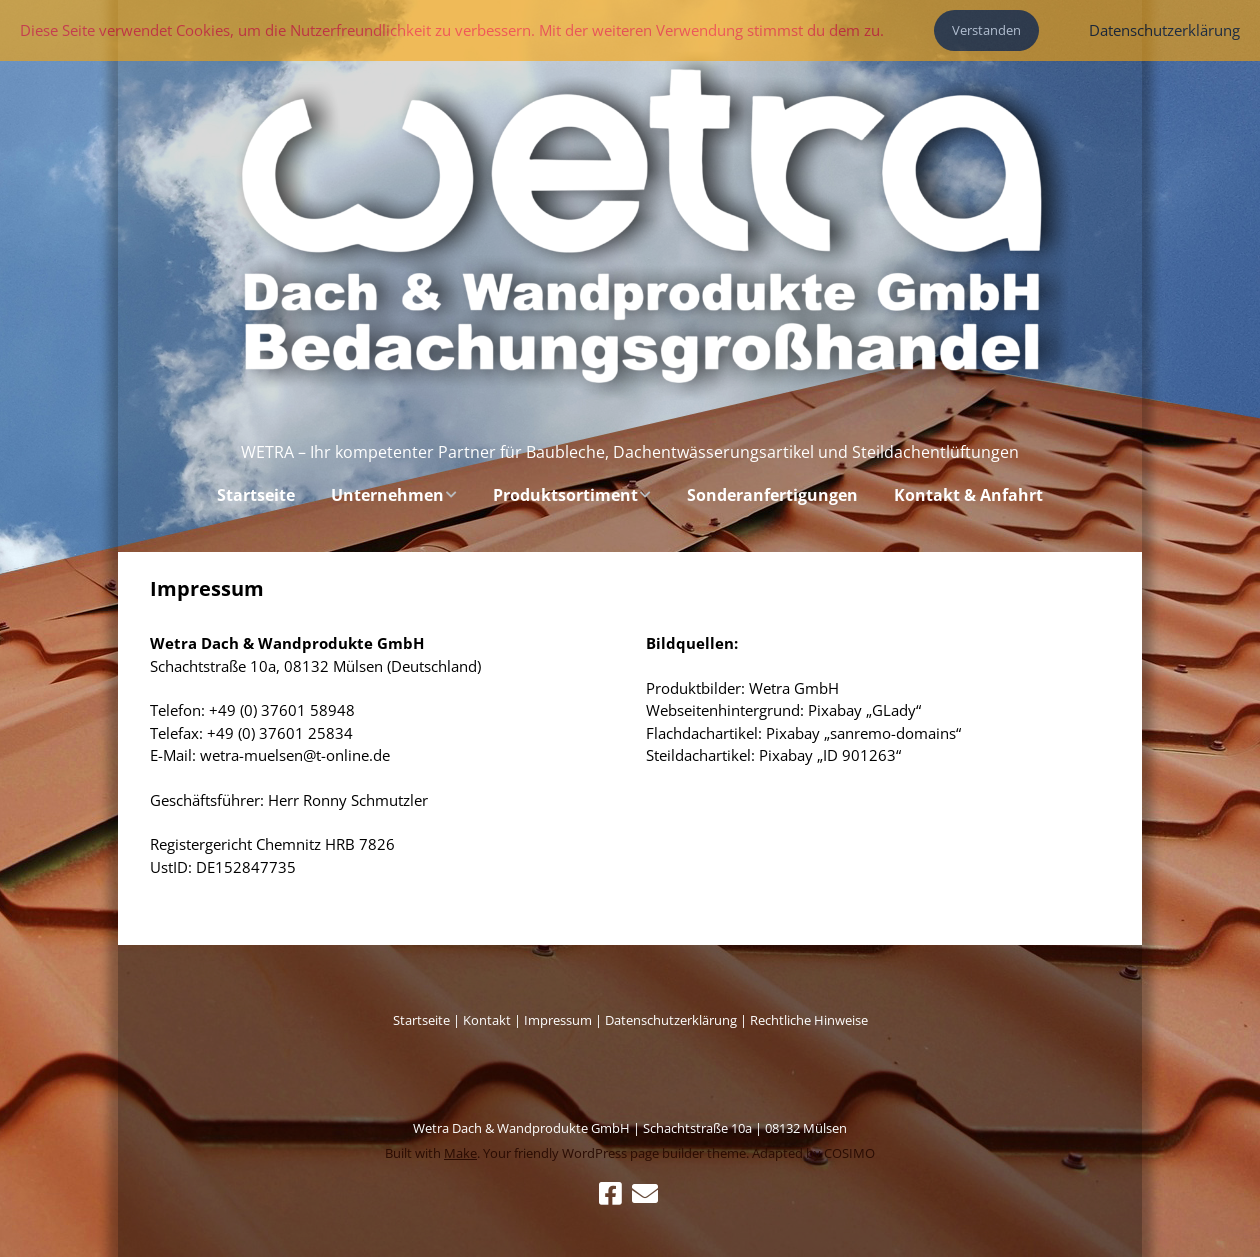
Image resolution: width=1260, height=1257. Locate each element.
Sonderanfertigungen (772, 495)
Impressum (559, 1020)
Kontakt (487, 1020)
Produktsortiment (565, 495)
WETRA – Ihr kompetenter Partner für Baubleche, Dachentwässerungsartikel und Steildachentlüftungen (630, 452)
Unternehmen (387, 495)
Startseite (256, 495)
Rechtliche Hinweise (809, 1020)
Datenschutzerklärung (671, 1020)
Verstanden (986, 30)
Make (460, 1153)
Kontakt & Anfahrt (968, 495)
